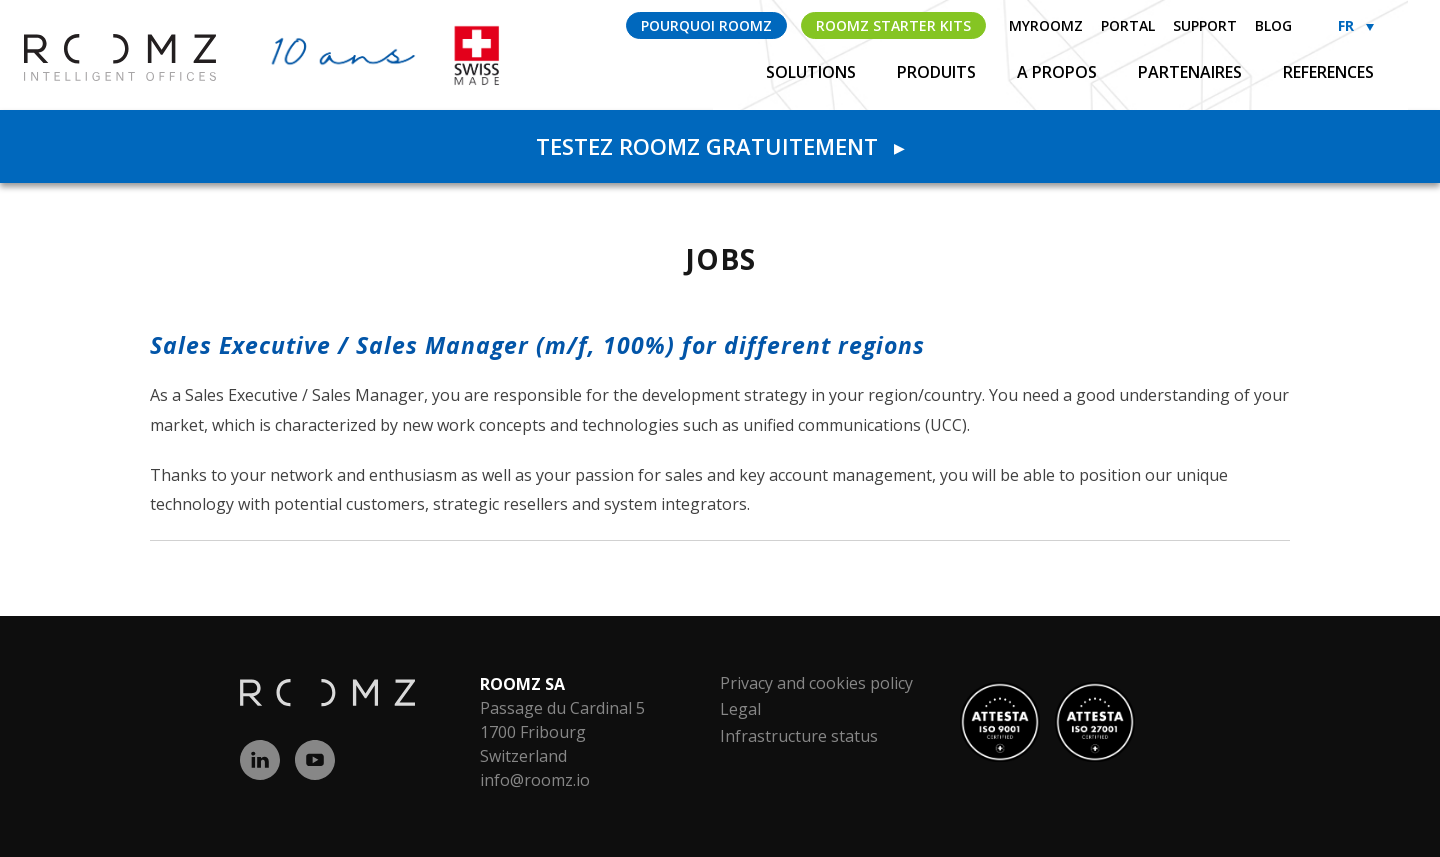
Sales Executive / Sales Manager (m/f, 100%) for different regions (537, 345)
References (1328, 72)
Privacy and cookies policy (816, 683)
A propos (1059, 72)
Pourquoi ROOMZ (706, 25)
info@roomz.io (535, 780)
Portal (1128, 25)
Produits (938, 72)
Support (1205, 25)
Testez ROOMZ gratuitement (720, 146)
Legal (740, 709)
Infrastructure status (799, 736)
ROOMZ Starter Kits (893, 25)
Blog (1273, 25)
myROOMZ (1046, 25)
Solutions (813, 72)
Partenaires (1192, 72)
